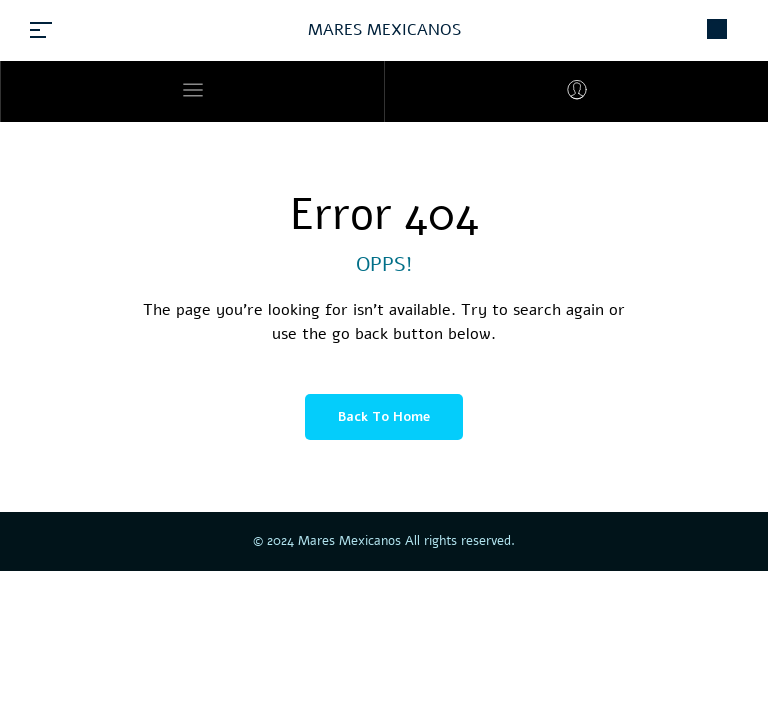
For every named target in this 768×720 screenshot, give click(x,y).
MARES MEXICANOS (384, 30)
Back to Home (384, 417)
